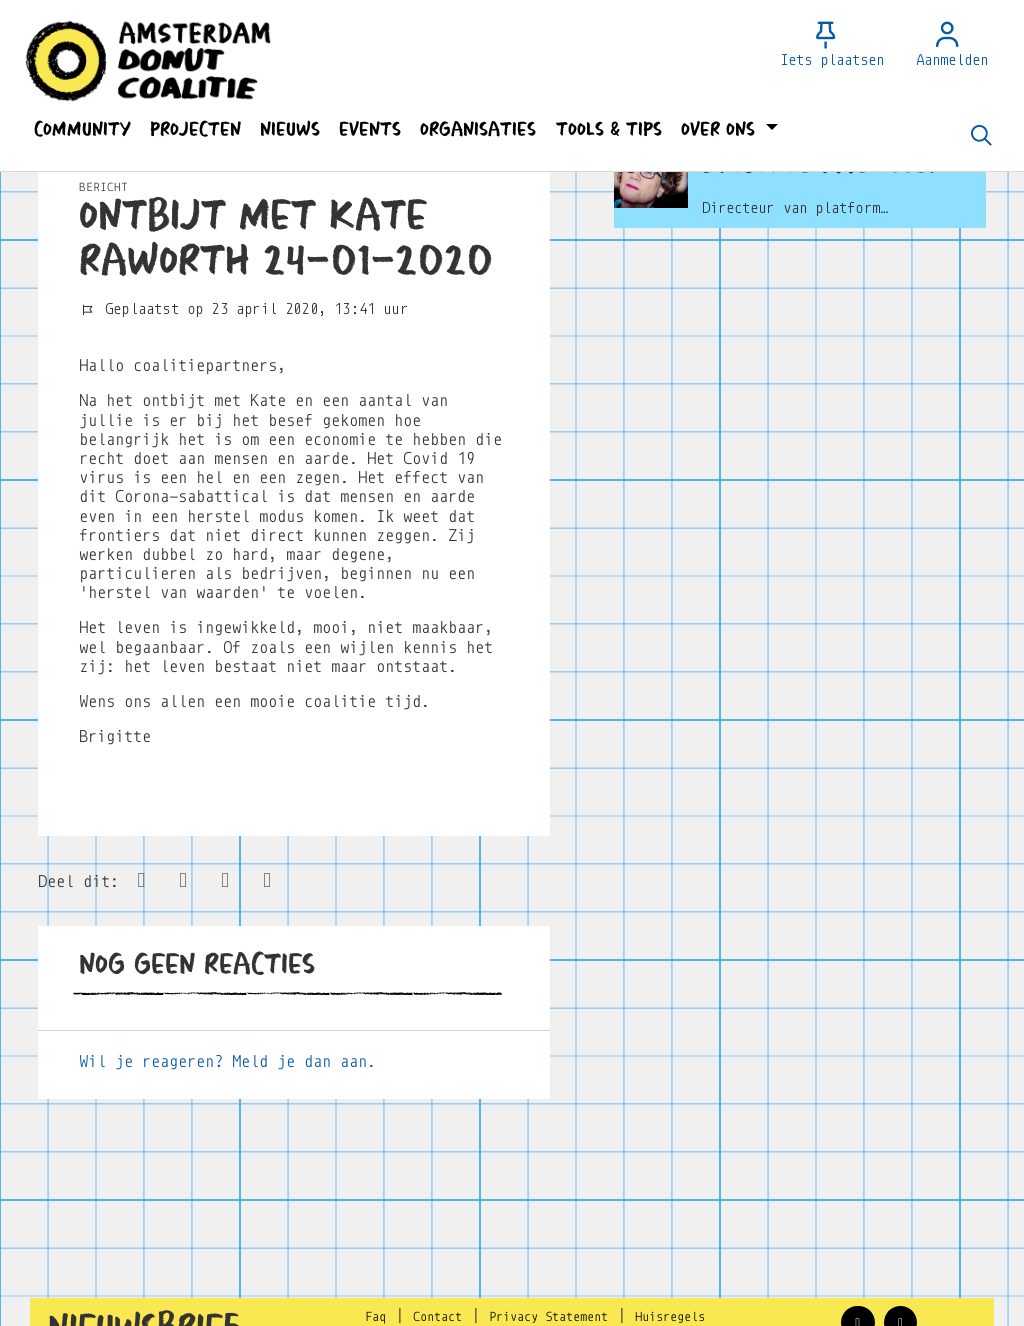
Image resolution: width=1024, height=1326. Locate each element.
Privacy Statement (548, 1317)
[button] (82, 129)
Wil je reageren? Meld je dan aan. (227, 1061)
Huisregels (670, 1317)
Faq (375, 1317)
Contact (437, 1317)
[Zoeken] (981, 137)
